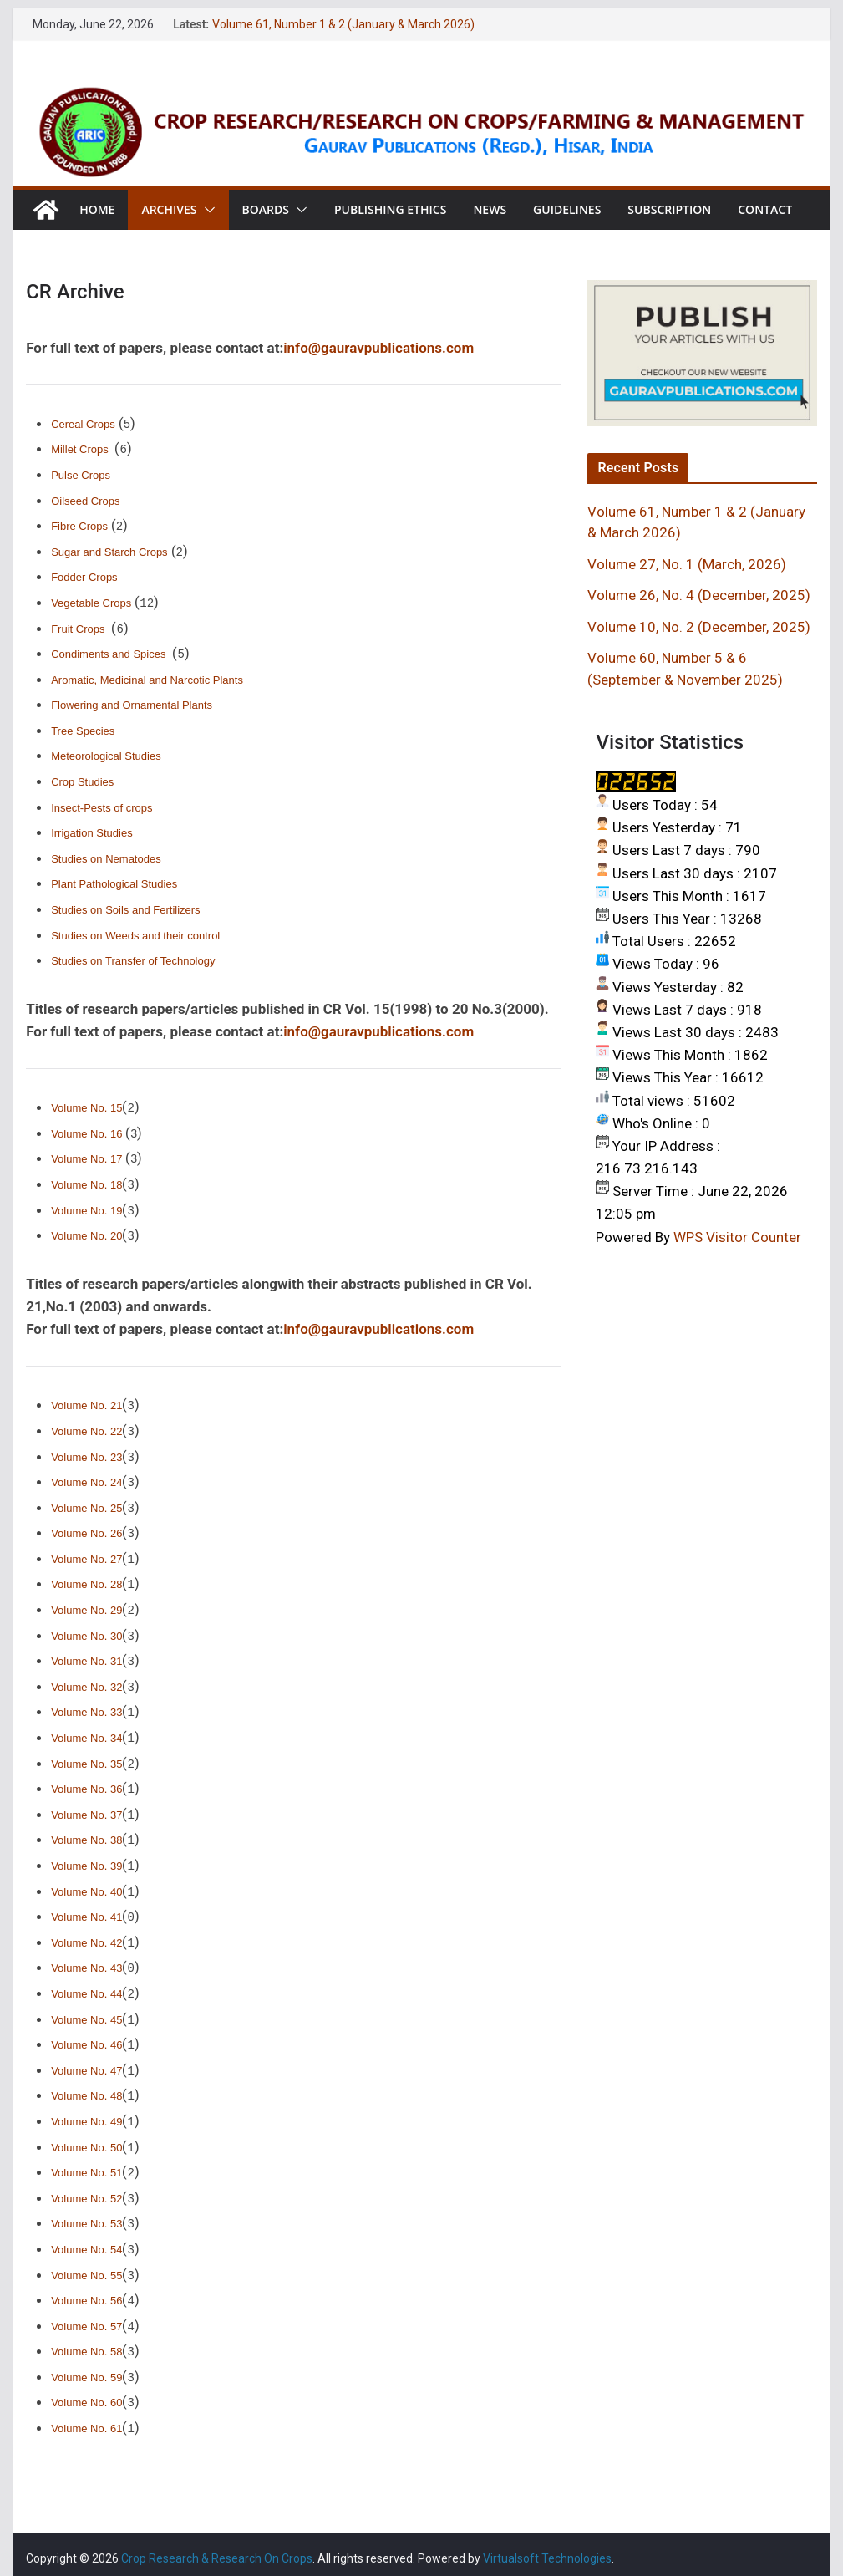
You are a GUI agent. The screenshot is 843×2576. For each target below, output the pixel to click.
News (489, 209)
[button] (206, 209)
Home (96, 209)
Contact (765, 209)
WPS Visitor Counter (737, 1237)
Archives (168, 209)
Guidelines (567, 209)
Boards (265, 209)
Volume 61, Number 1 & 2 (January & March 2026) (343, 24)
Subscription (669, 209)
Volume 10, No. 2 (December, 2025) (698, 627)
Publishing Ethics (390, 209)
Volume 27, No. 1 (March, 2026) (686, 564)
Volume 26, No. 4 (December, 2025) (698, 595)
